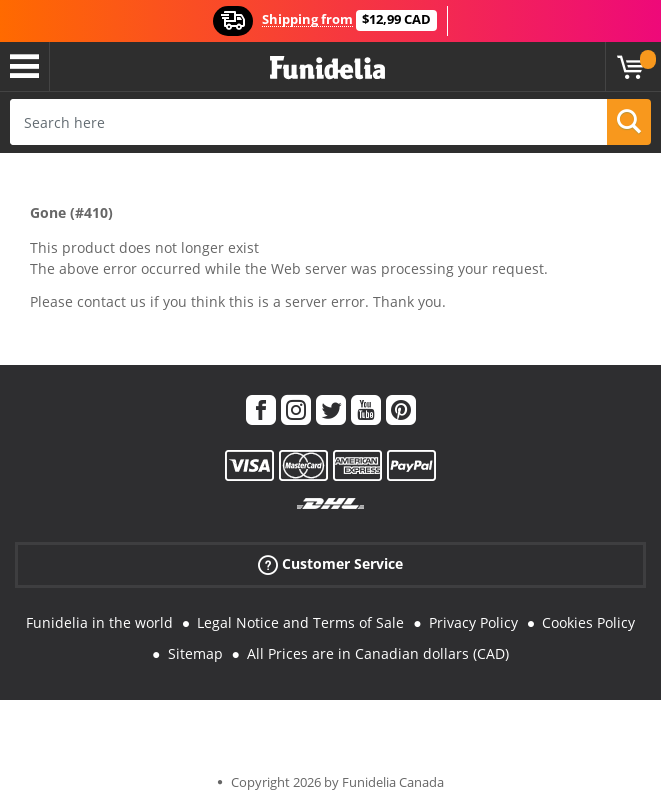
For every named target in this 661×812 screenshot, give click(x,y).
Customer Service (330, 564)
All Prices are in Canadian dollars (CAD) (378, 653)
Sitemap (195, 653)
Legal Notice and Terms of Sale (300, 622)
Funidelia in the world (99, 622)
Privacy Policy (473, 622)
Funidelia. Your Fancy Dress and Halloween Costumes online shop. (327, 68)
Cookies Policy (588, 622)
